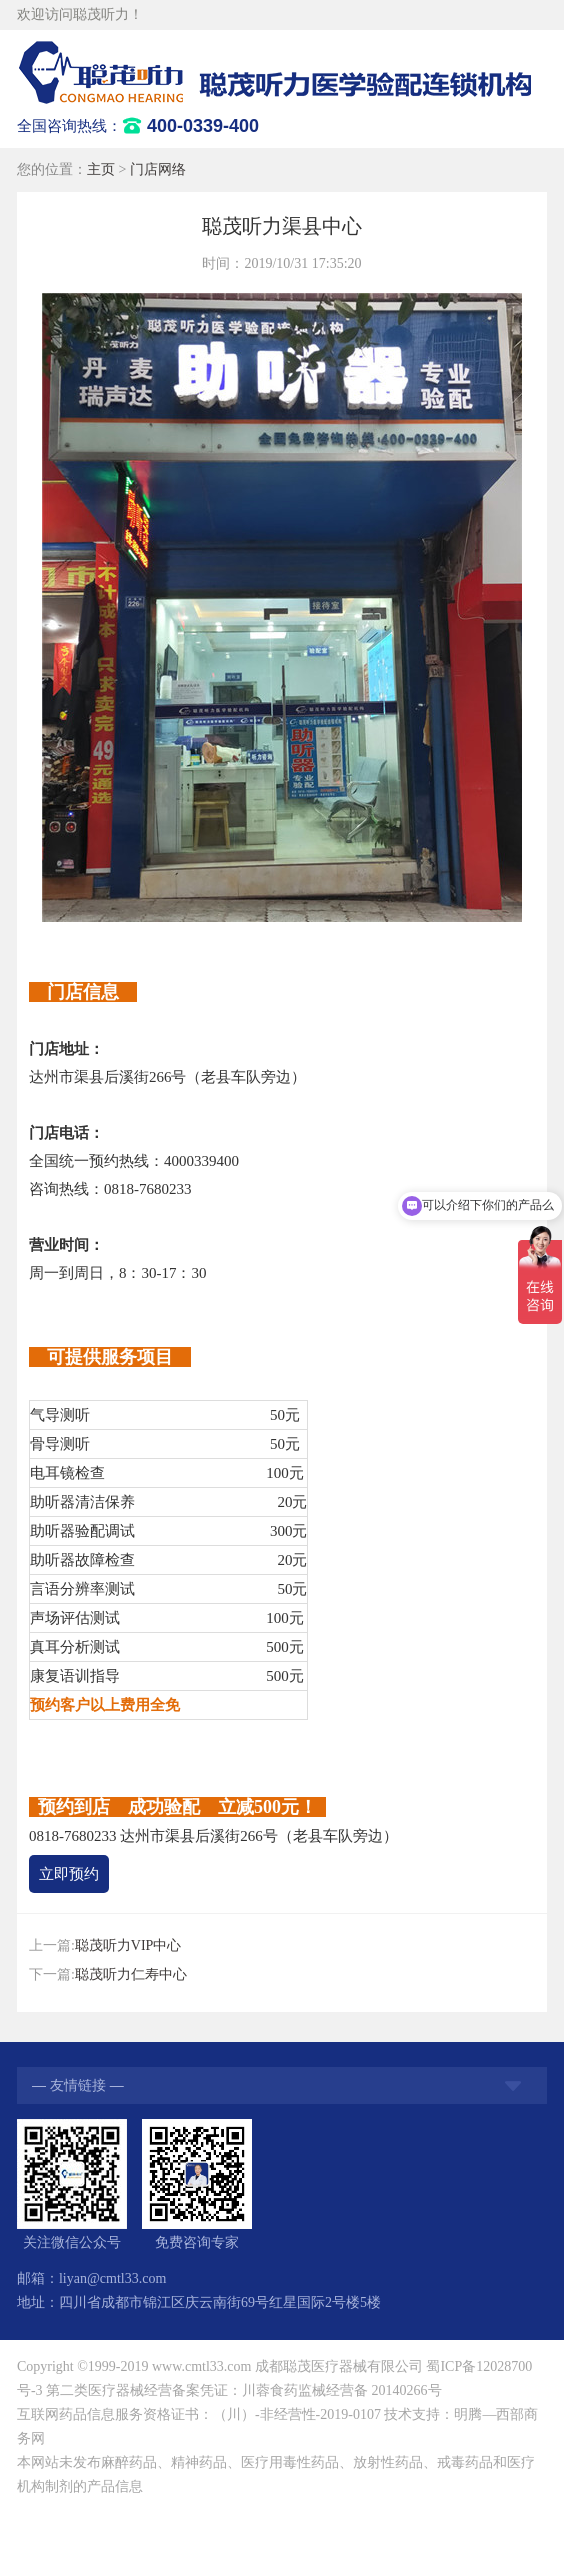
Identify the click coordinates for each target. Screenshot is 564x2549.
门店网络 (158, 169)
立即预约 (69, 1874)
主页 (101, 169)
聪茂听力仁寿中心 (131, 1974)
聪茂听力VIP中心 (128, 1945)
